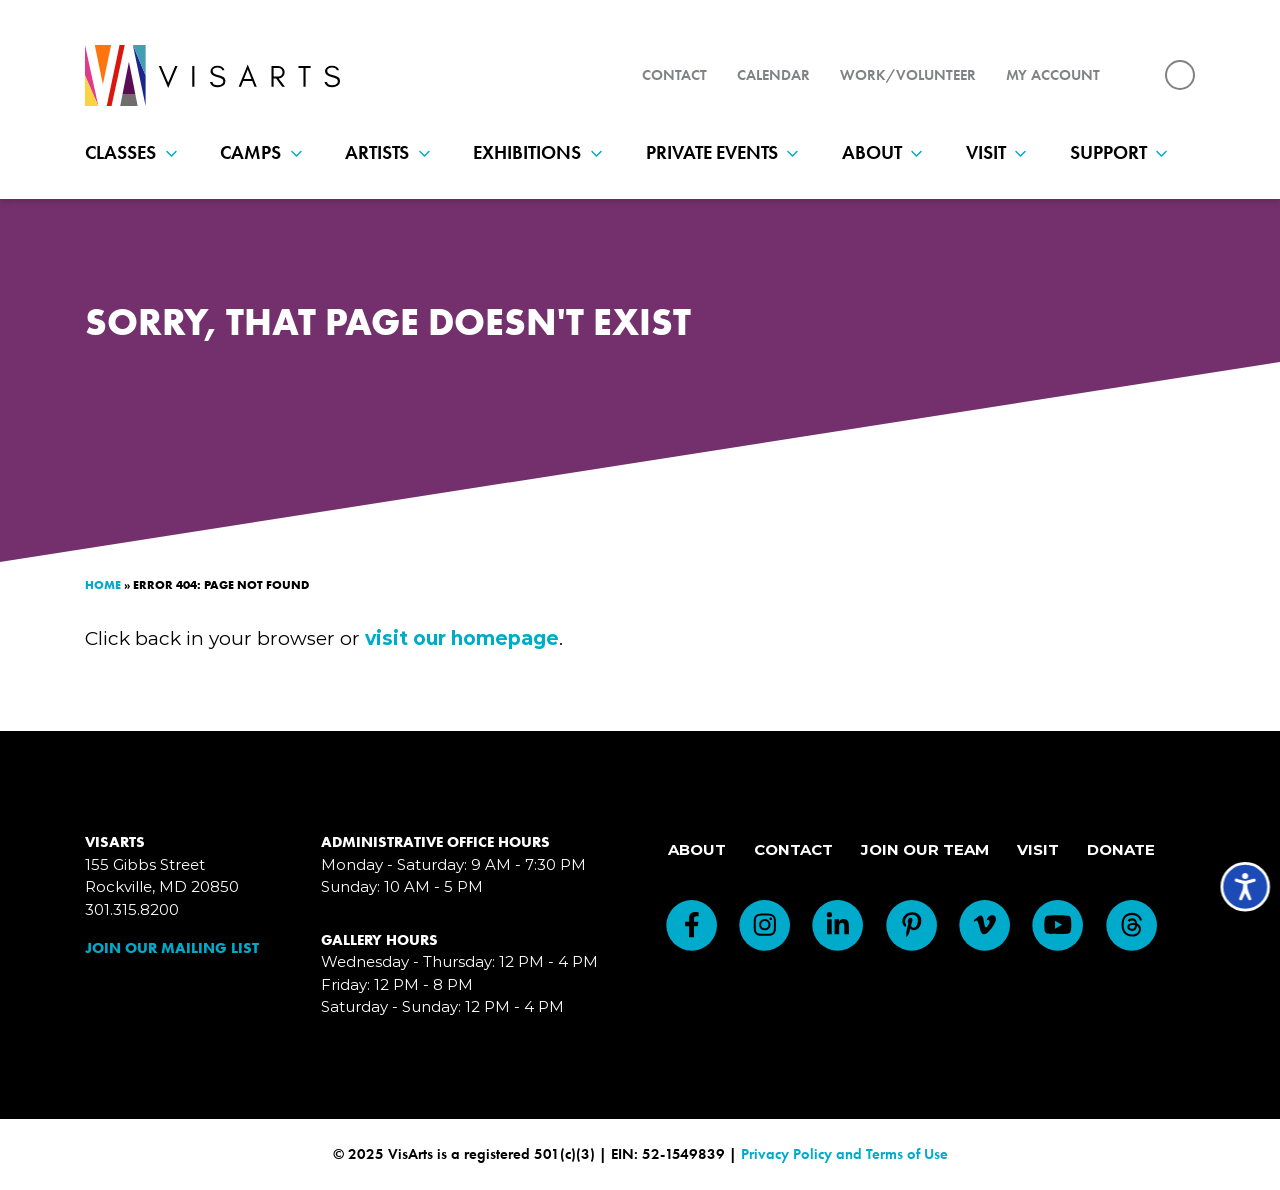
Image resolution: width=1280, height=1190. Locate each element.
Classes (135, 152)
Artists (392, 152)
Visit (1001, 152)
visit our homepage (462, 638)
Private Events (727, 152)
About (887, 152)
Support (1123, 152)
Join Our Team (925, 849)
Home (103, 585)
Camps (265, 152)
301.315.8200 (132, 909)
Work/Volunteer (908, 75)
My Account (1053, 75)
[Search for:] (1180, 75)
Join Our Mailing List (172, 948)
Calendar (773, 75)
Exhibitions (542, 152)
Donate (1121, 849)
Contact (674, 75)
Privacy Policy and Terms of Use (844, 1154)
